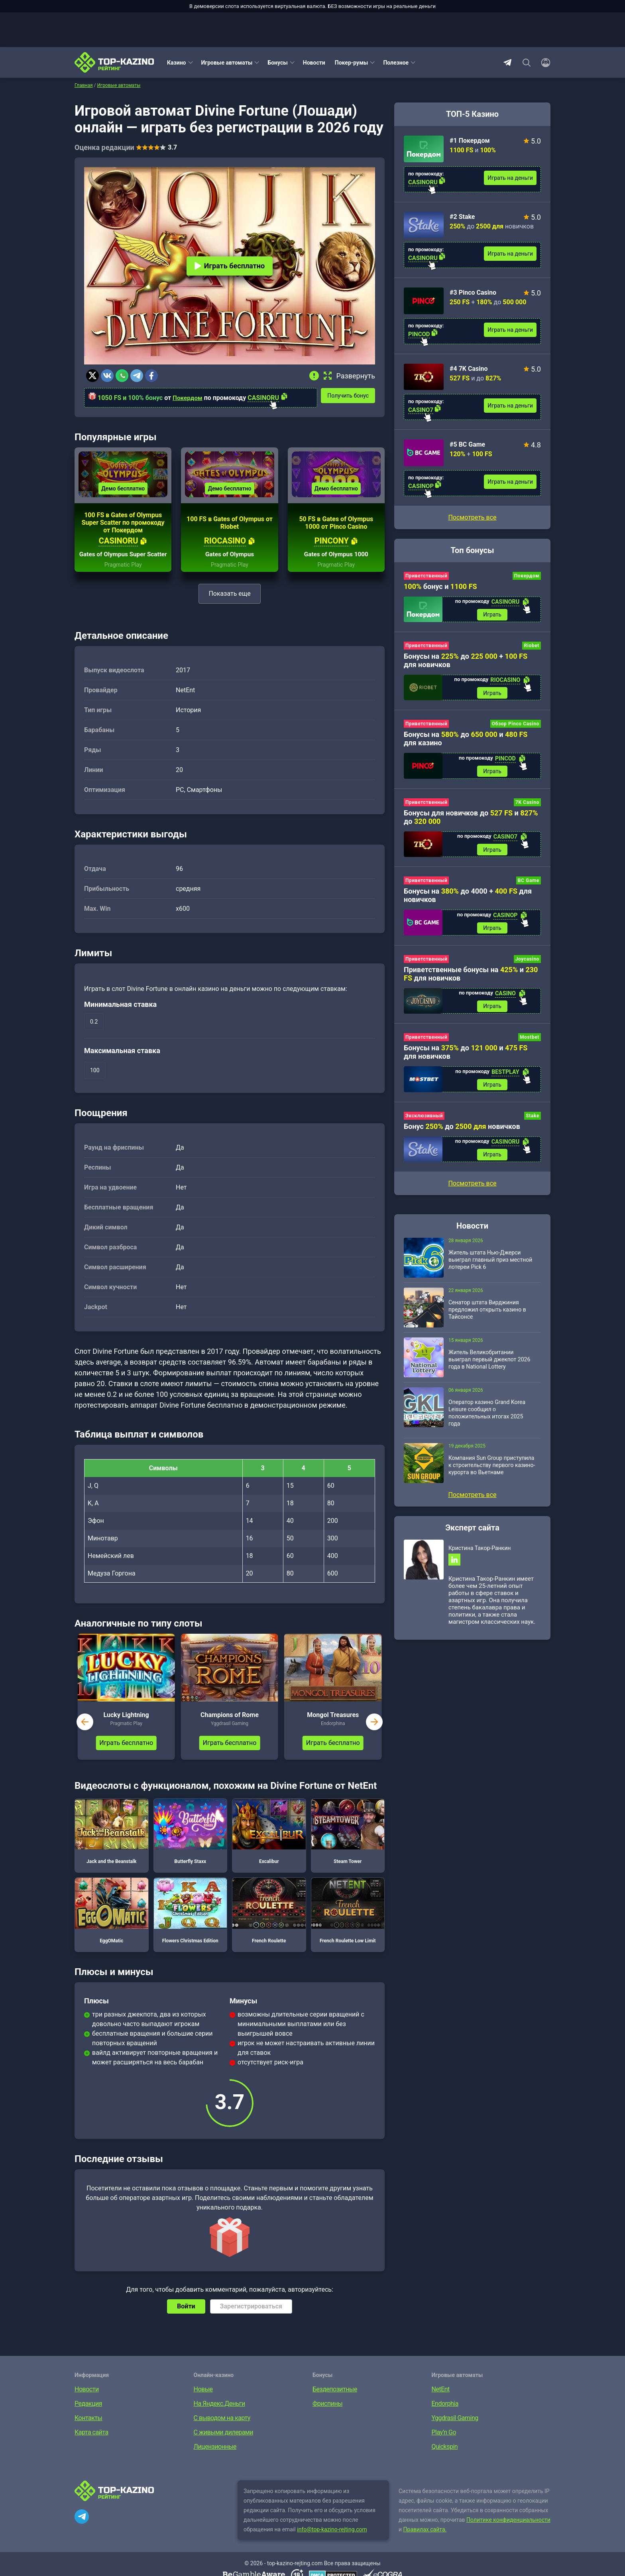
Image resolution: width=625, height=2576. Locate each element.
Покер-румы (351, 62)
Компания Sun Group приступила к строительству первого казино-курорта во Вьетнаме (491, 1471)
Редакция (88, 2415)
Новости (314, 62)
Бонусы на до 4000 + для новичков (468, 898)
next (374, 1733)
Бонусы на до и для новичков (465, 1057)
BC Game (528, 884)
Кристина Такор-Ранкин (479, 1555)
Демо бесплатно (123, 493)
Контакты (88, 2430)
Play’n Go (444, 2444)
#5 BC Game (467, 444)
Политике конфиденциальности (508, 2532)
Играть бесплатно (230, 266)
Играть (492, 615)
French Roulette (269, 1922)
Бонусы (277, 62)
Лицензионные (215, 2458)
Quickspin (445, 2458)
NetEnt (441, 2401)
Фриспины (327, 2415)
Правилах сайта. (425, 2541)
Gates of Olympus (229, 566)
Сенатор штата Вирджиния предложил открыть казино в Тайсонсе (487, 1316)
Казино (176, 62)
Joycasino (527, 963)
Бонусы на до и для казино (465, 740)
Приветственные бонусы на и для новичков (471, 977)
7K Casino (527, 804)
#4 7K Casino (468, 368)
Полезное (396, 62)
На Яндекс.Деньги (219, 2415)
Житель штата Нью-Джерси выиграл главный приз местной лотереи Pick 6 (490, 1266)
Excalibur (269, 1843)
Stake (532, 1121)
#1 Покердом (470, 140)
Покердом (188, 398)
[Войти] (543, 63)
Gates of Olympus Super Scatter (123, 562)
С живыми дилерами (223, 2444)
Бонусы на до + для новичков (465, 661)
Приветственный (426, 576)
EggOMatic (111, 1922)
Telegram (507, 62)
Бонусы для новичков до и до (471, 819)
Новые (203, 2401)
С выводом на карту (222, 2430)
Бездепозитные (334, 2401)
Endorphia (445, 2415)
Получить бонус (350, 395)
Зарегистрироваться (251, 2318)
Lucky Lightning (126, 1727)
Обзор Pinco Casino (515, 726)
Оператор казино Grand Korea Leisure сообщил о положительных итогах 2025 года (486, 1420)
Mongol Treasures (333, 1727)
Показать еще (229, 605)
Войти (186, 2318)
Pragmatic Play (123, 576)
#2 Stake (462, 217)
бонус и (440, 586)
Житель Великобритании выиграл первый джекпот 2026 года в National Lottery (489, 1366)
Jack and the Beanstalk (111, 1843)
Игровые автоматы (227, 62)
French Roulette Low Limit (348, 1922)
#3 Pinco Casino (473, 292)
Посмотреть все (472, 517)
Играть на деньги (510, 178)
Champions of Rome (229, 1727)
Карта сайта (91, 2444)
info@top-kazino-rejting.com (332, 2541)
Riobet (531, 646)
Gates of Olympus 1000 (336, 566)
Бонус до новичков (462, 1132)
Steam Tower (348, 1843)
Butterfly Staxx (190, 1843)
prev (85, 1733)
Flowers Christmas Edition (190, 1922)
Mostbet (529, 1042)
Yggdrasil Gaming (455, 2430)
